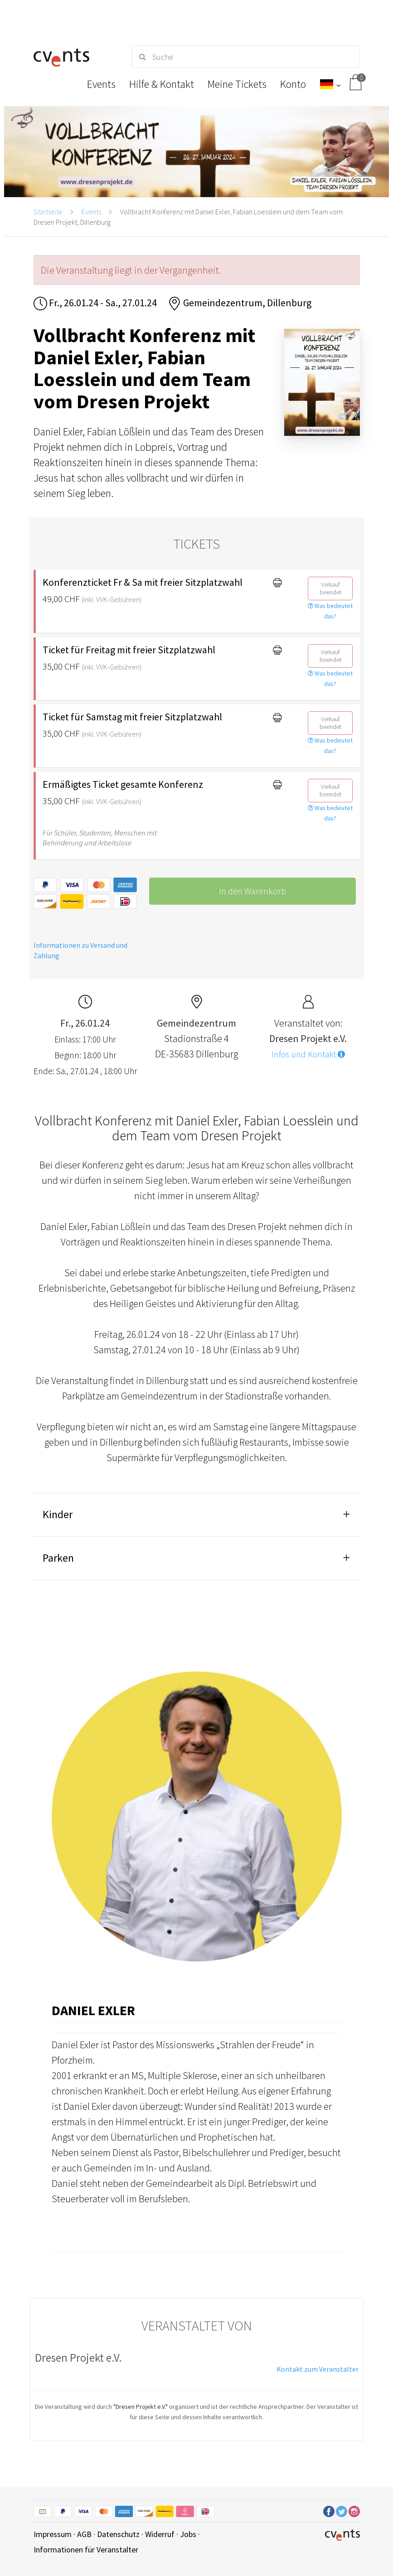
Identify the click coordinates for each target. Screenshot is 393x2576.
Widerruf (160, 2534)
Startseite (48, 211)
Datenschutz (118, 2534)
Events (91, 211)
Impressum (53, 2534)
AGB (84, 2534)
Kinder (58, 1514)
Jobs (188, 2534)
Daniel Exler (93, 2010)
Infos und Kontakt (308, 1054)
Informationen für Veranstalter (86, 2549)
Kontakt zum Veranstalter (318, 2368)
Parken (58, 1558)
